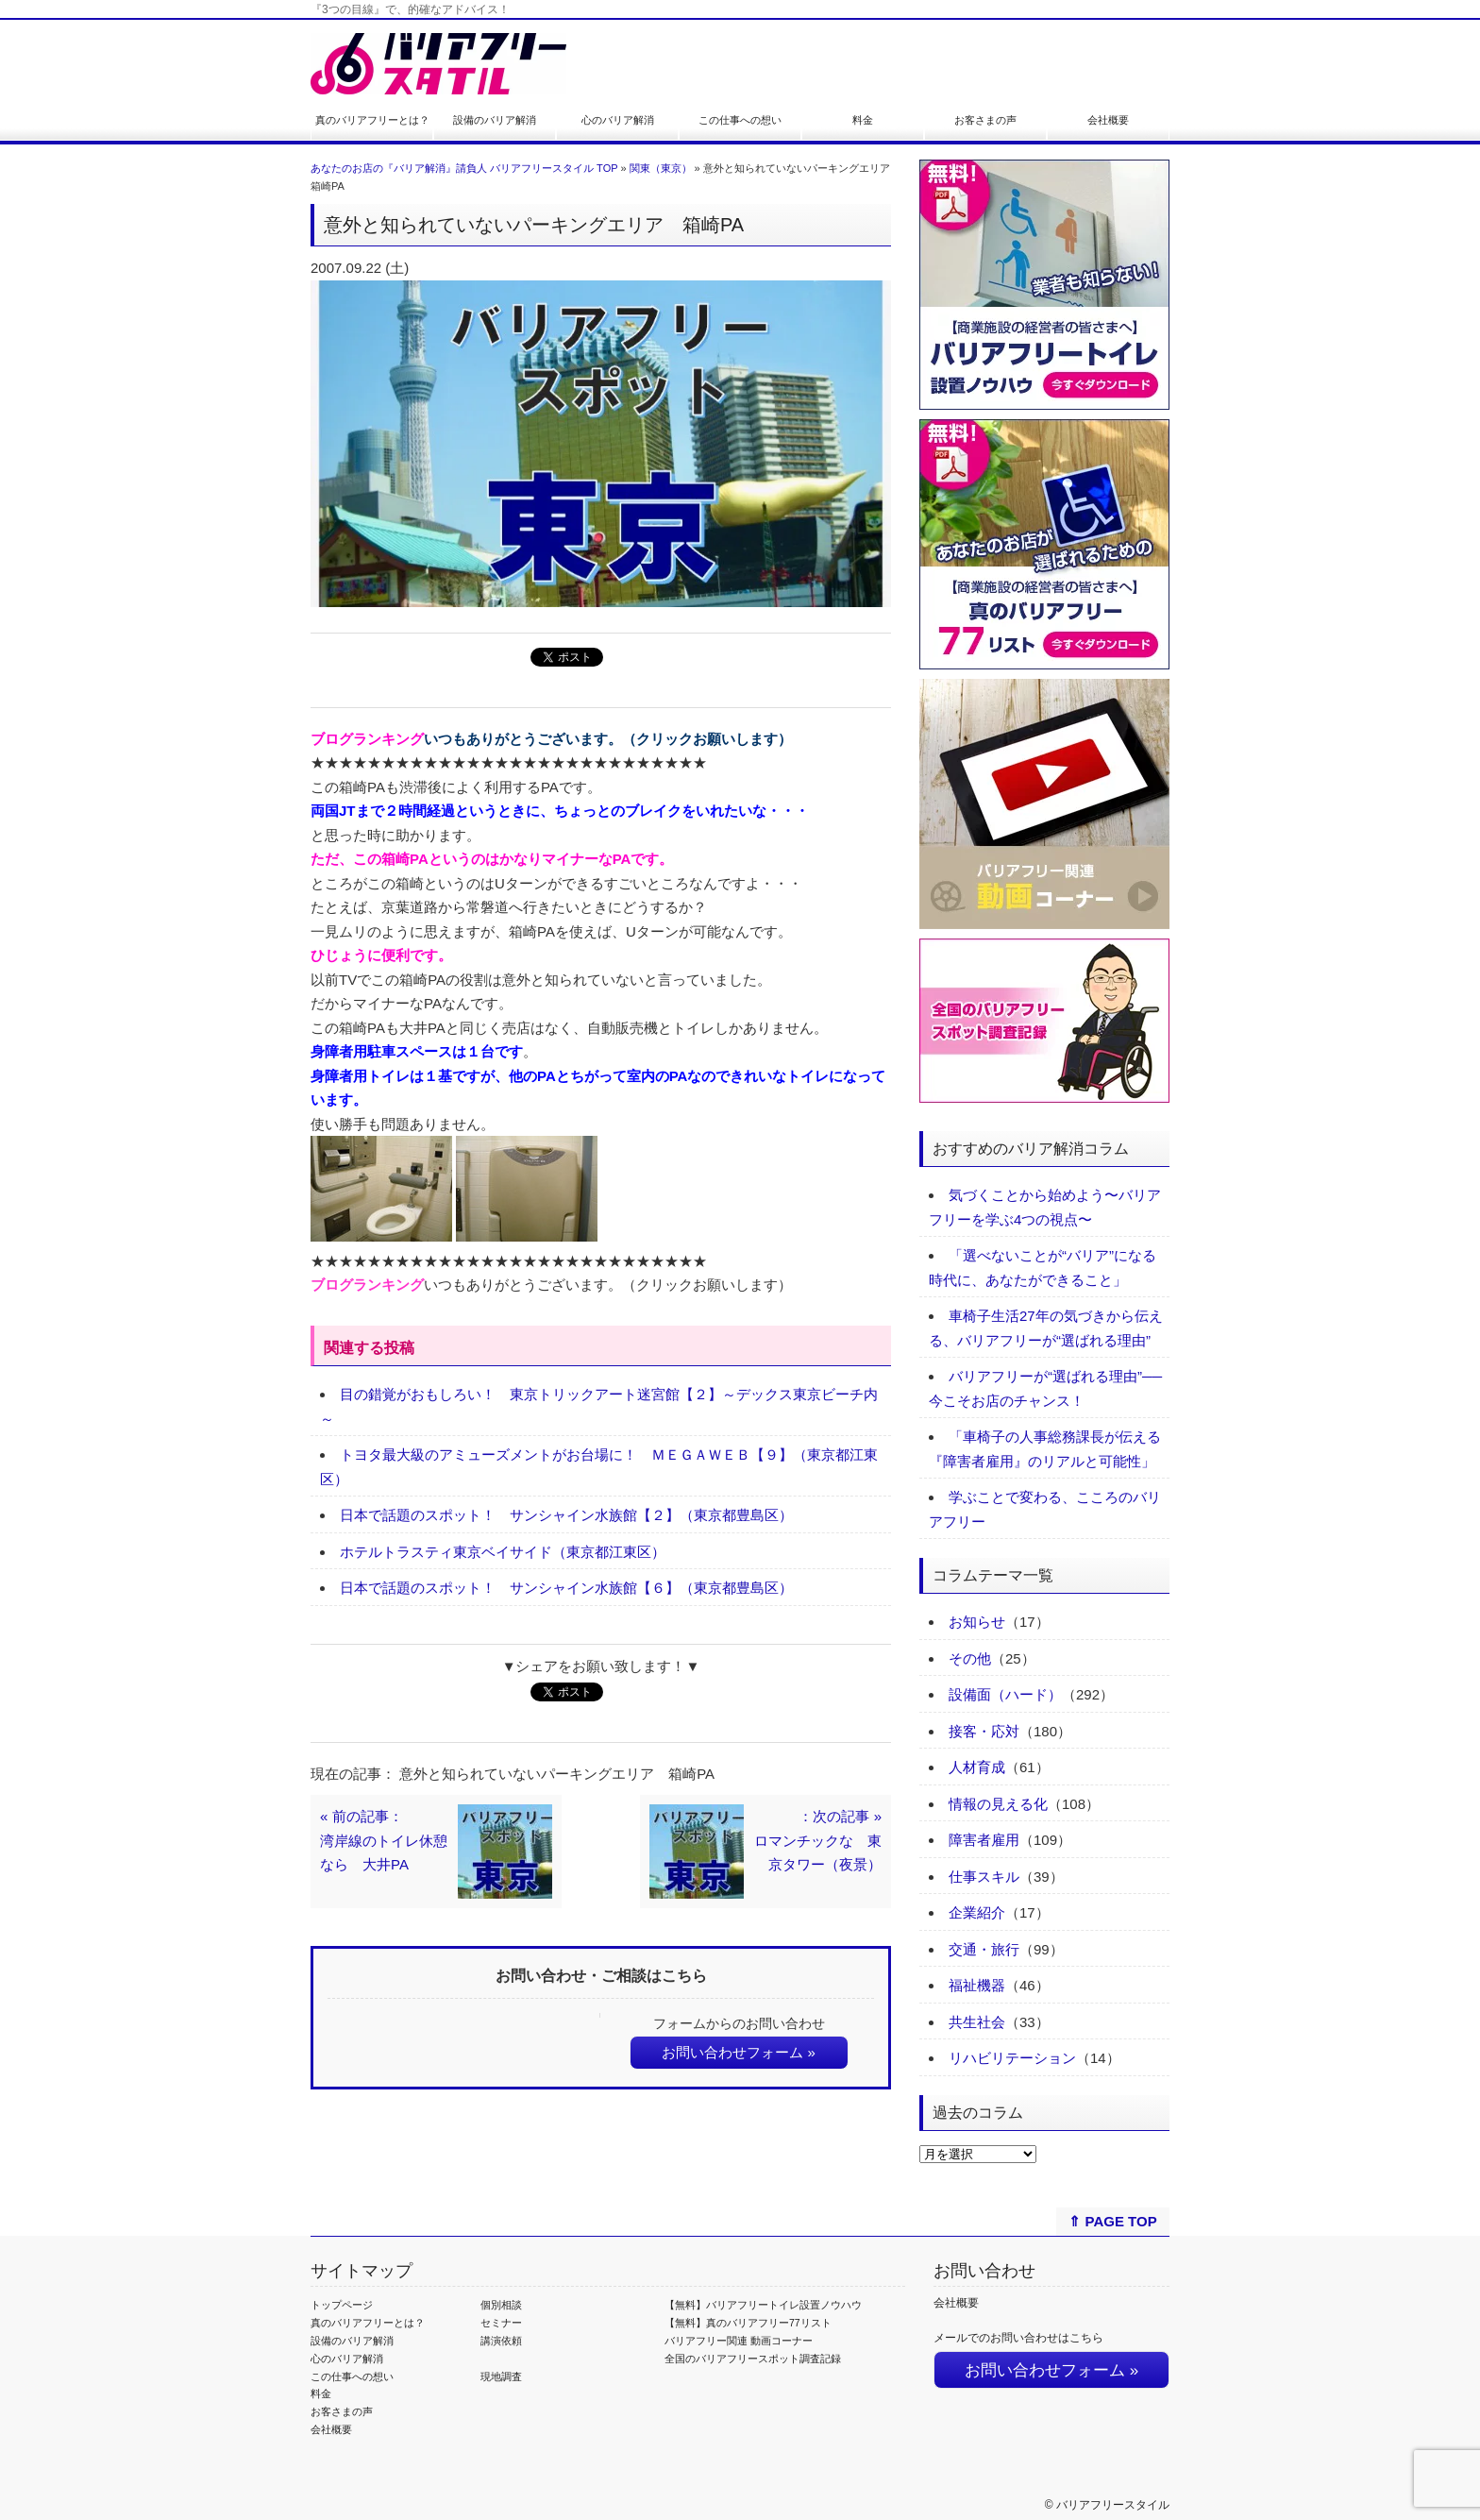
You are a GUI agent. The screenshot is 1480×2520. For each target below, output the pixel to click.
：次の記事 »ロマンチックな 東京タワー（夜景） (818, 1840)
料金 (862, 120)
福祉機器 (977, 1985)
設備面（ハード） (1005, 1694)
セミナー (501, 2322)
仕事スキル (984, 1877)
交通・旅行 (984, 1949)
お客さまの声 (985, 120)
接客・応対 (984, 1731)
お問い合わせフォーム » (739, 2052)
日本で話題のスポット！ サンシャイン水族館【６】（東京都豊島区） (566, 1588)
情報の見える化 (998, 1804)
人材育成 (977, 1767)
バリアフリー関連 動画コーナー (738, 2340)
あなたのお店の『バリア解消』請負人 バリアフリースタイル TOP (464, 168)
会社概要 (1108, 120)
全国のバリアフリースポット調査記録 (752, 2358)
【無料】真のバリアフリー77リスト (748, 2322)
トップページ (342, 2304)
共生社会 (977, 2022)
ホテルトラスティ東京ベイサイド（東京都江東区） (502, 1552)
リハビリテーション (1012, 2058)
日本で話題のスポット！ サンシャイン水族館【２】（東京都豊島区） (566, 1515)
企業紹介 (977, 1912)
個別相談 (501, 2304)
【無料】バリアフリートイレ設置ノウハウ (763, 2304)
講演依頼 (501, 2340)
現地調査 (501, 2376)
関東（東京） (661, 168)
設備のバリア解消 (494, 120)
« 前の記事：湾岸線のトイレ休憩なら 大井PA (383, 1840)
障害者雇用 (984, 1840)
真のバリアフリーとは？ (372, 120)
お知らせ (977, 1622)
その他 (970, 1658)
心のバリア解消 (617, 120)
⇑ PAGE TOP (1112, 2221)
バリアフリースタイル (1112, 2505)
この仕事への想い (740, 120)
